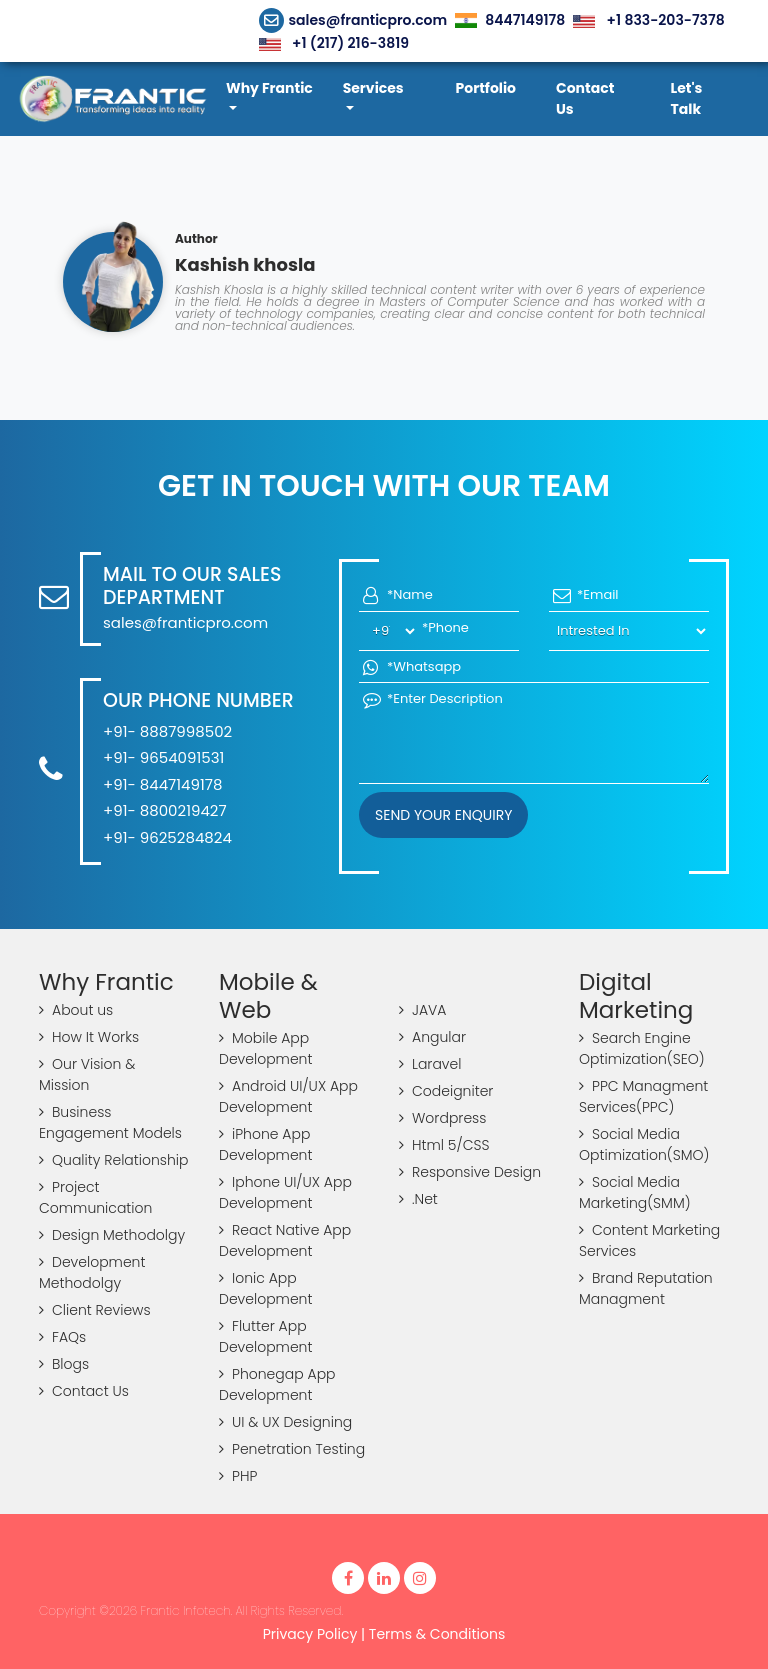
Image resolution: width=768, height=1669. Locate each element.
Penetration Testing (292, 1449)
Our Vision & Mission (87, 1074)
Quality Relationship (114, 1160)
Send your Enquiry (443, 815)
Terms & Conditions (437, 1634)
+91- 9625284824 (167, 837)
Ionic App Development (265, 1288)
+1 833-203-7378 (648, 20)
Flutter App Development (265, 1336)
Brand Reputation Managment (646, 1288)
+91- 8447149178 (162, 784)
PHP (238, 1476)
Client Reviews (95, 1310)
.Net (418, 1199)
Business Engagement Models (110, 1122)
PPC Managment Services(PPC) (643, 1096)
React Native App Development (285, 1240)
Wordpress (442, 1118)
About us (76, 1010)
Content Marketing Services (649, 1240)
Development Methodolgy (92, 1272)
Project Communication (95, 1197)
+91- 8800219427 (165, 810)
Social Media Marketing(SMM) (635, 1192)
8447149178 (510, 20)
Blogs (64, 1364)
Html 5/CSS (444, 1145)
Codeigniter (446, 1091)
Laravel (430, 1064)
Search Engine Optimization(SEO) (642, 1048)
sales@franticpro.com (353, 20)
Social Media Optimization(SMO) (644, 1144)
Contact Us (84, 1391)
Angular (432, 1037)
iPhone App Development (265, 1144)
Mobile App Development (265, 1048)
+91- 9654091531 (163, 757)
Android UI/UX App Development (288, 1096)
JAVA (422, 1010)
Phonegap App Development (277, 1384)
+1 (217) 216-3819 (334, 43)
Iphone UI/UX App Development (285, 1192)
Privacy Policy (310, 1634)
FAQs (62, 1337)
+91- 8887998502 (167, 731)
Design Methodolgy (112, 1235)
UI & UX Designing (285, 1422)
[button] (274, 99)
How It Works (89, 1037)
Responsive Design (470, 1172)
